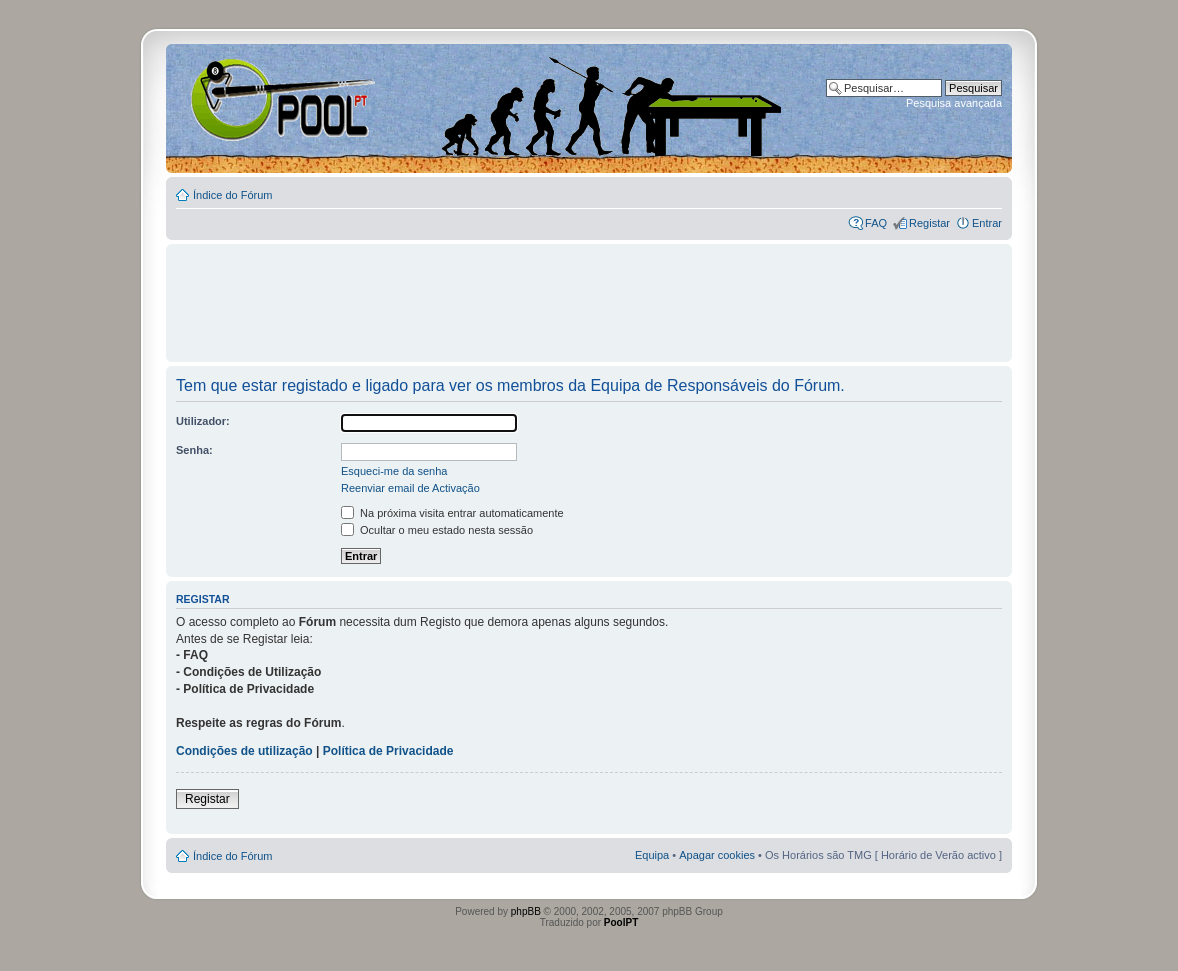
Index (230, 99)
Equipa (652, 855)
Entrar (987, 223)
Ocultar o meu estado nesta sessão (437, 530)
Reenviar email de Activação (410, 488)
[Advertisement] (589, 294)
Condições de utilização (244, 751)
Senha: (194, 450)
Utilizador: (203, 421)
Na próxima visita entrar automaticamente (452, 513)
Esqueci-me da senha (394, 471)
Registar (929, 223)
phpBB (526, 911)
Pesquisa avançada (954, 103)
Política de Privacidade (388, 751)
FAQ (876, 223)
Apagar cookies (717, 855)
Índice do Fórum (232, 195)
